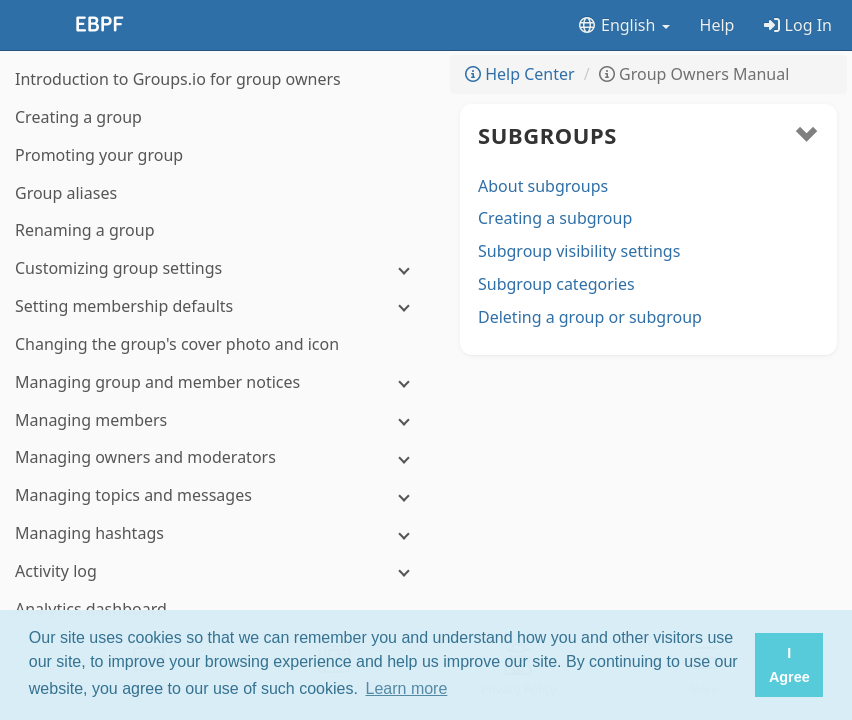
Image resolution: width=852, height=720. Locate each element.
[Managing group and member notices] (220, 382)
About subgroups (543, 186)
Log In (798, 25)
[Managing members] (220, 420)
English (623, 25)
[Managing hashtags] (220, 533)
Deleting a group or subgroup (590, 317)
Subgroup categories (556, 284)
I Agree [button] (789, 665)
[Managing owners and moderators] (220, 457)
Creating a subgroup (555, 218)
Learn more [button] (407, 688)
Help (717, 25)
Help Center (520, 74)
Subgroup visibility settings (579, 251)
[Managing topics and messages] (220, 495)
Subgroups (547, 135)
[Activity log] (220, 571)
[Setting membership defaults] (220, 306)
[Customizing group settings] (220, 268)
